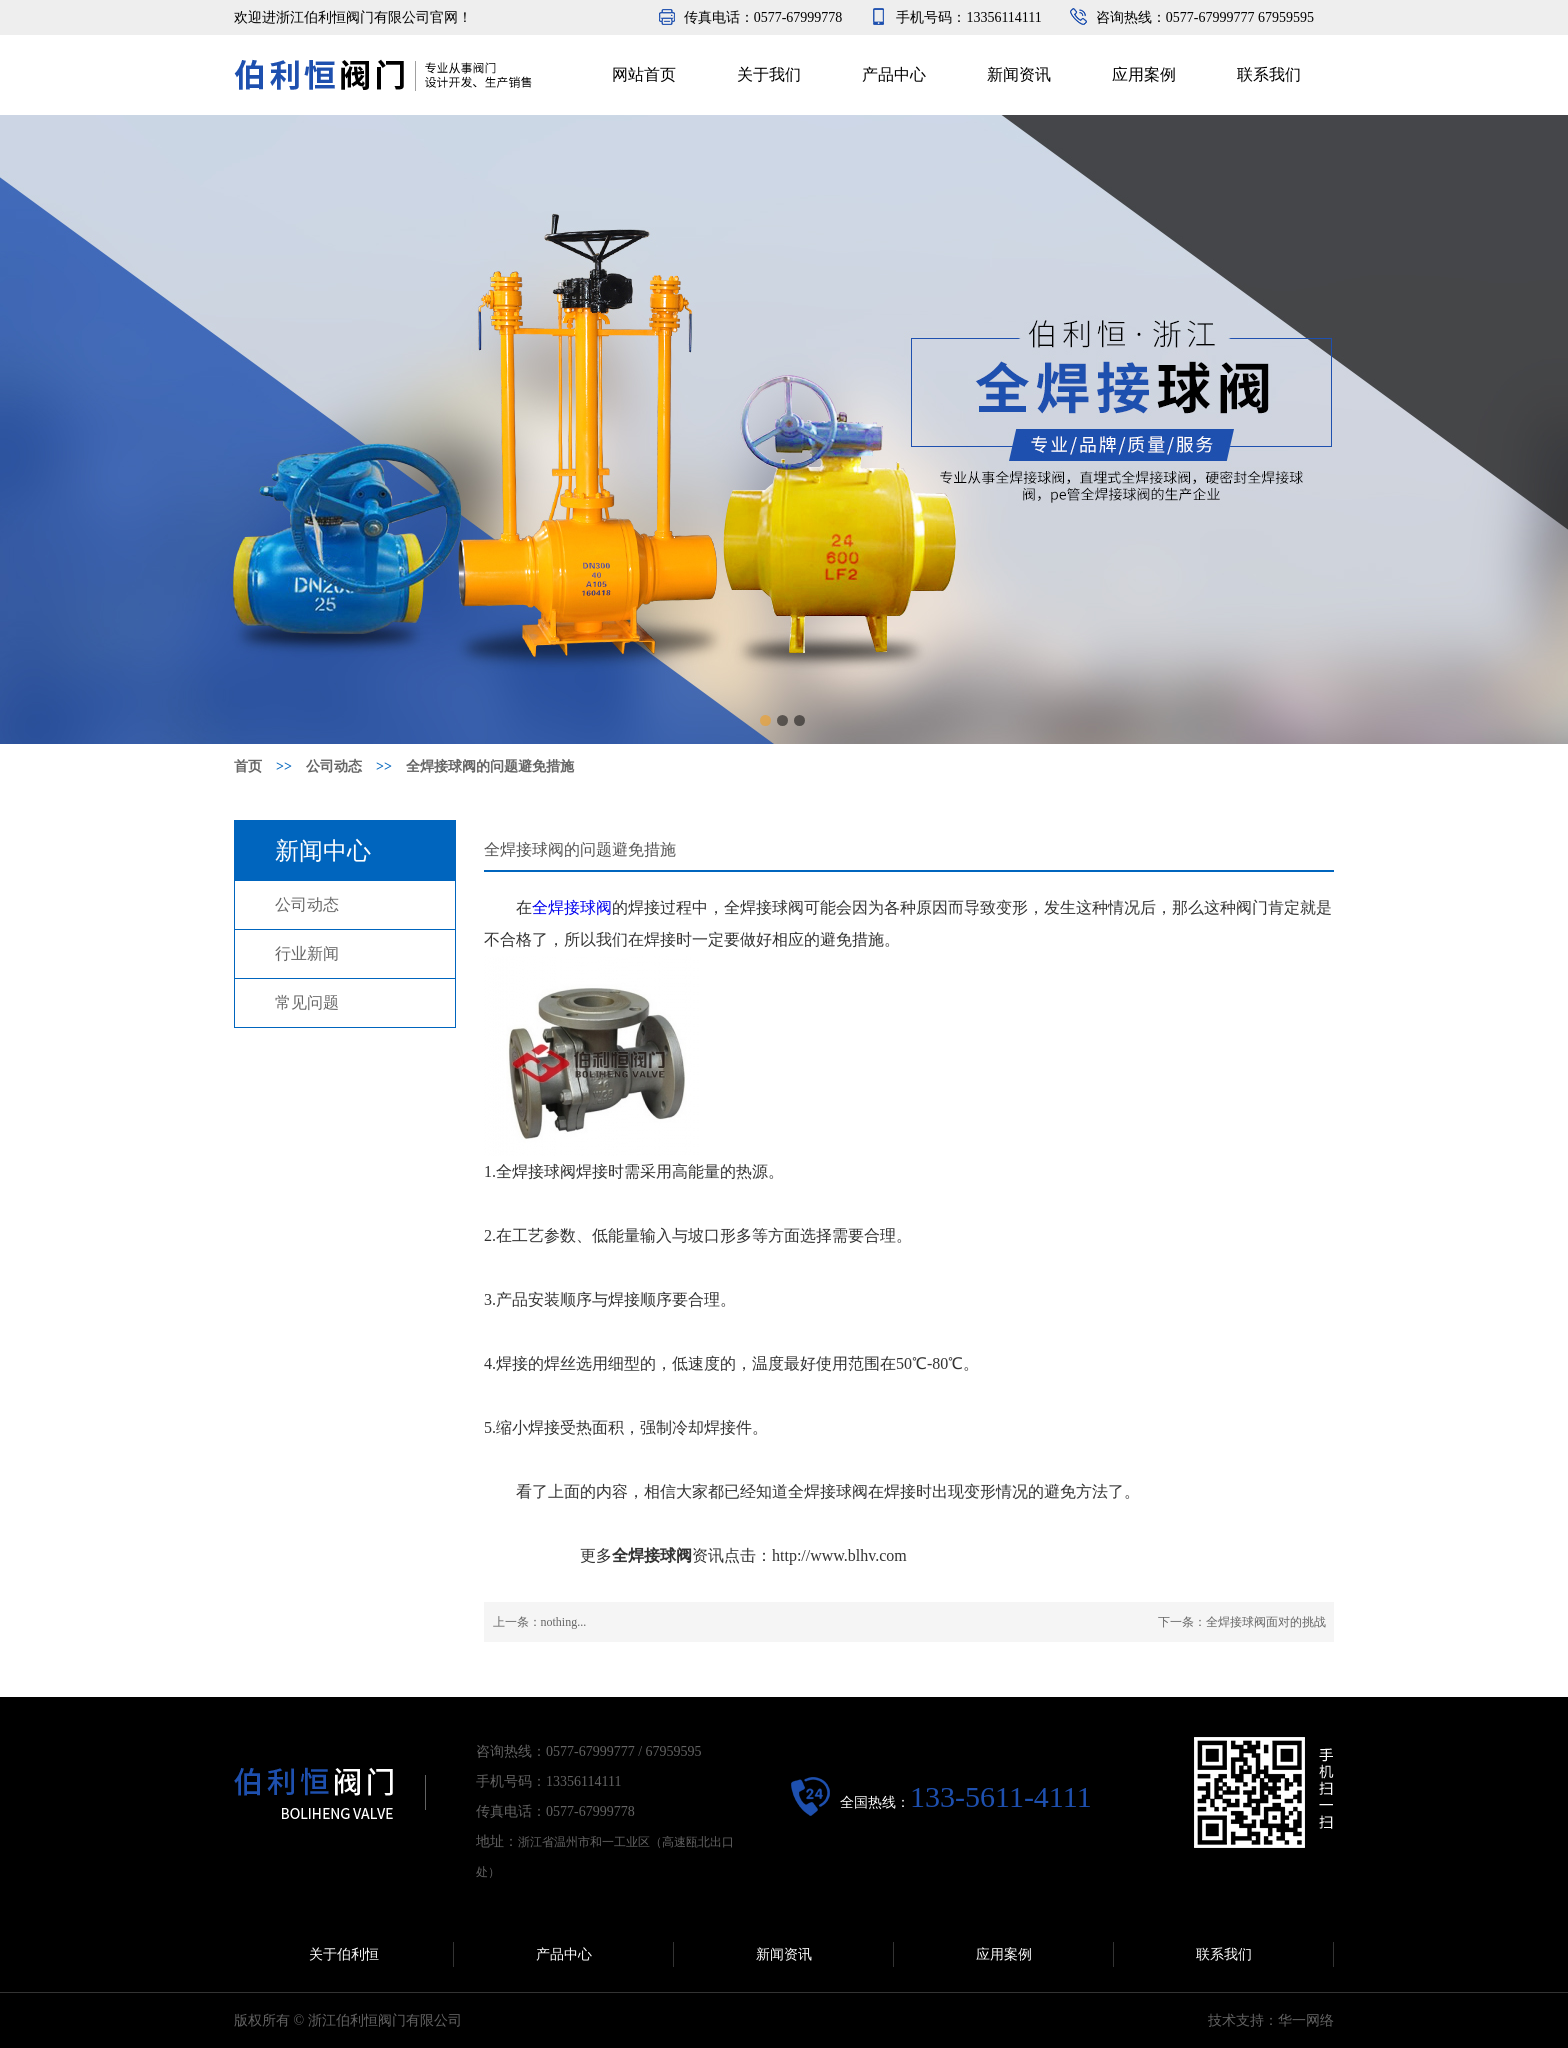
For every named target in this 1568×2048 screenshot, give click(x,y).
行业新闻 (307, 953)
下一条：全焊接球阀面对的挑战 (1242, 1622)
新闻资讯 (1019, 74)
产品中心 (894, 74)
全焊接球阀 (572, 907)
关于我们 (769, 74)
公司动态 (307, 904)
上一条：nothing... (540, 1622)
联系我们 (1269, 74)
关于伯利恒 (344, 1954)
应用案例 (1144, 74)
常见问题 (307, 1002)
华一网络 (1306, 2020)
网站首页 (644, 74)
